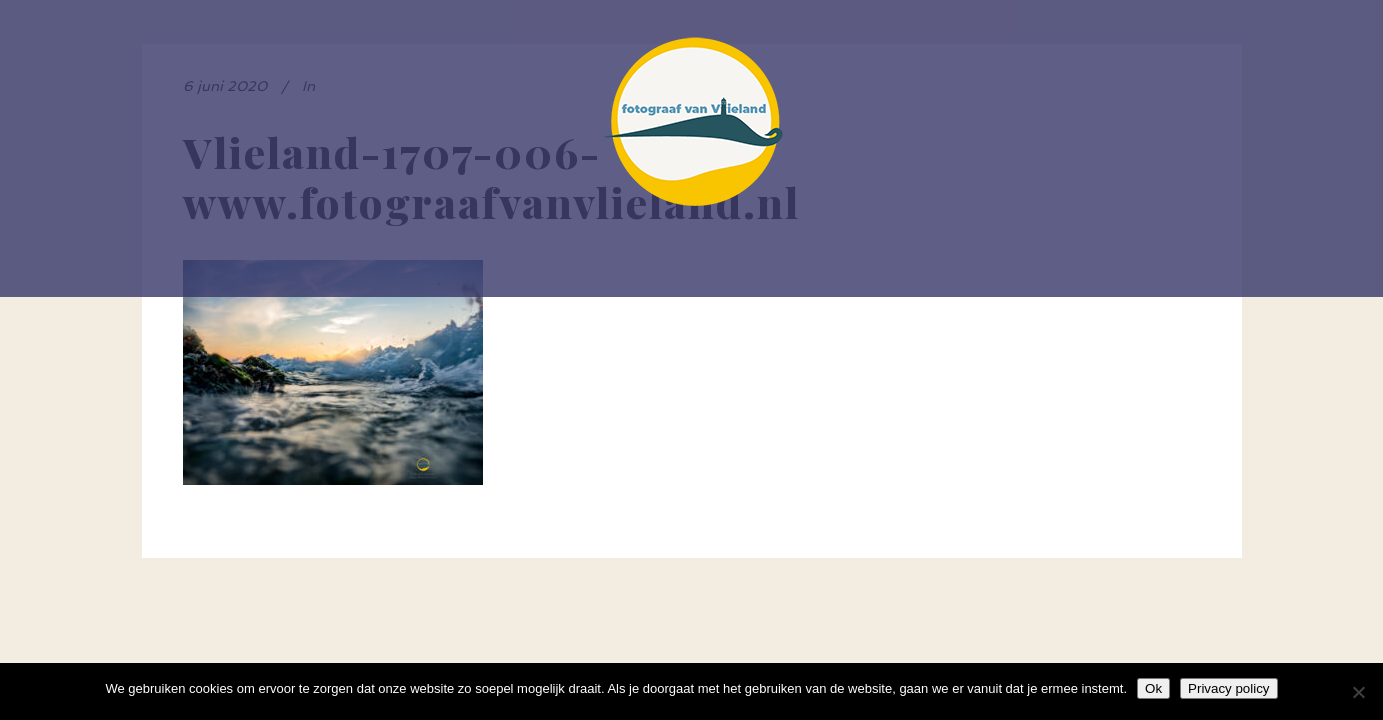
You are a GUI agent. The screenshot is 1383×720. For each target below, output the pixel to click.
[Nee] (1358, 692)
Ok (1153, 688)
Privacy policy (1228, 688)
